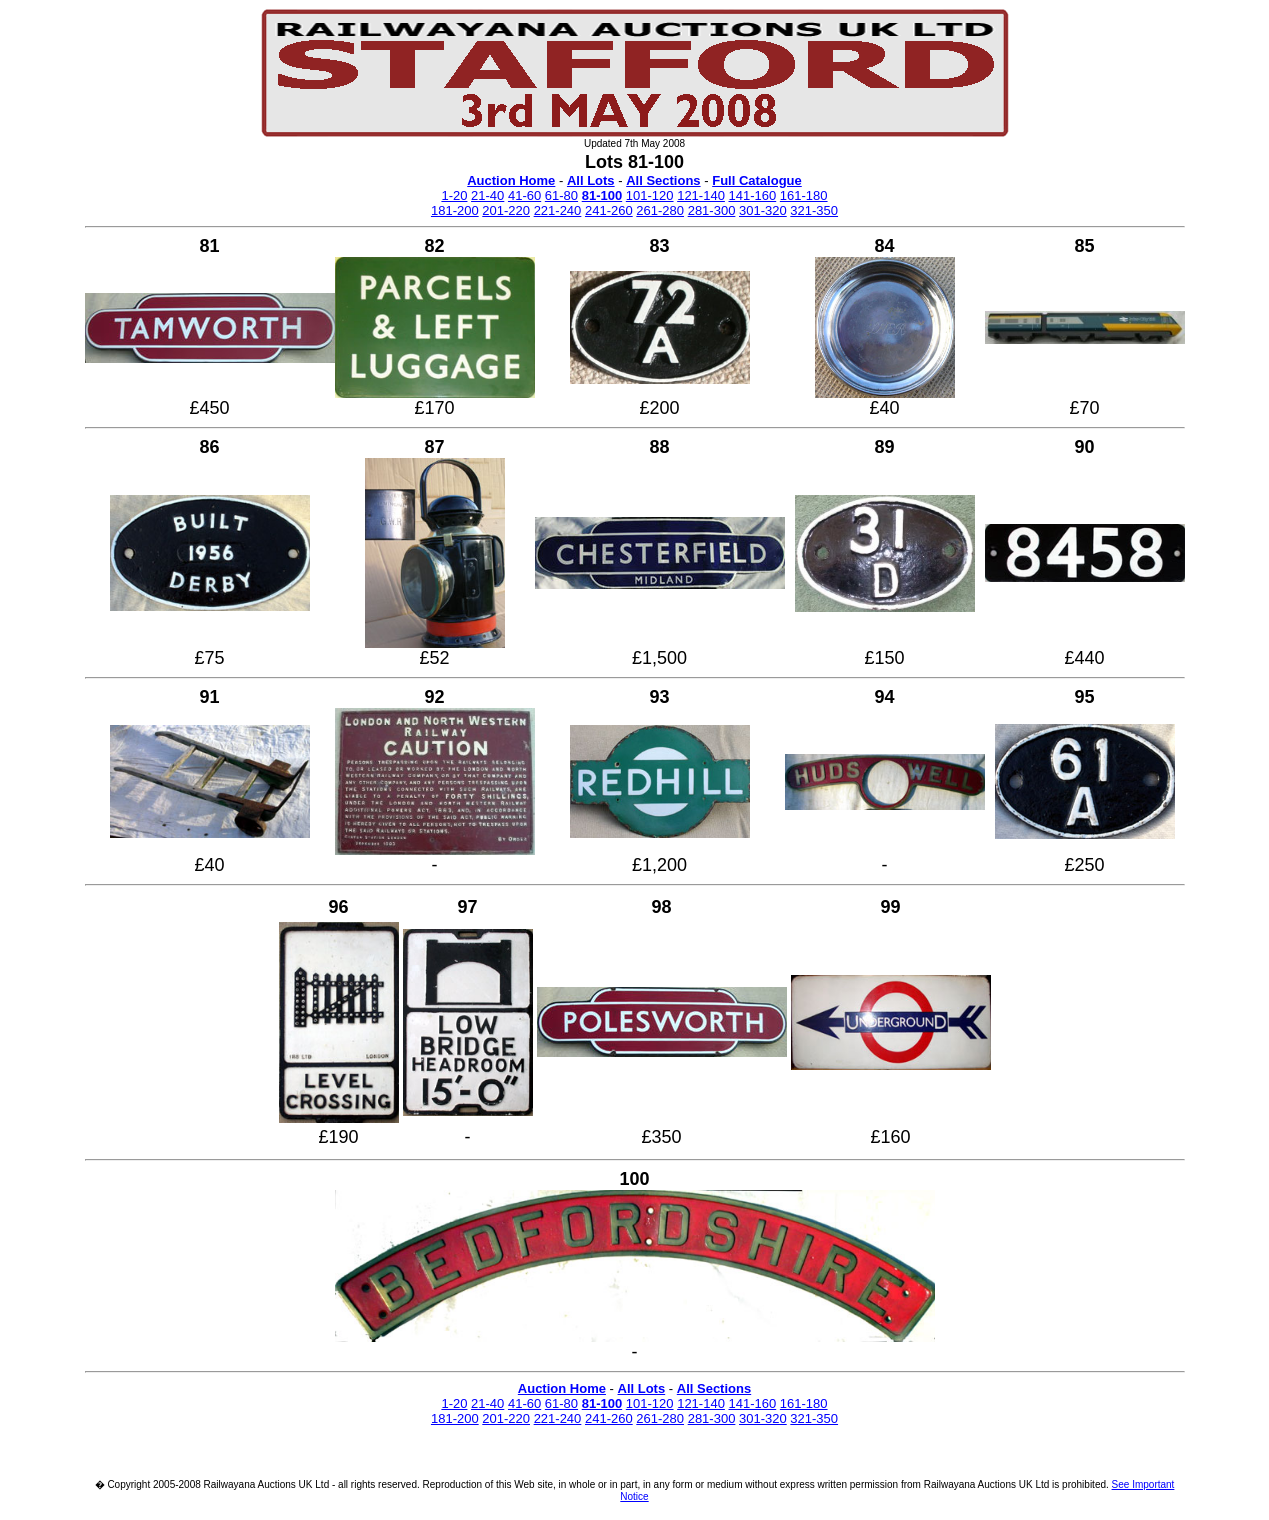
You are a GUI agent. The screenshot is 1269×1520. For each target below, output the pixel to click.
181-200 (455, 210)
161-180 (804, 195)
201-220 (506, 210)
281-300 (712, 210)
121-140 (701, 195)
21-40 (487, 195)
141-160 (753, 195)
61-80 (561, 195)
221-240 (558, 210)
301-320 (763, 210)
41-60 (524, 195)
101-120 (650, 195)
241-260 (609, 210)
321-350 (814, 210)
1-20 (454, 195)
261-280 (660, 210)
